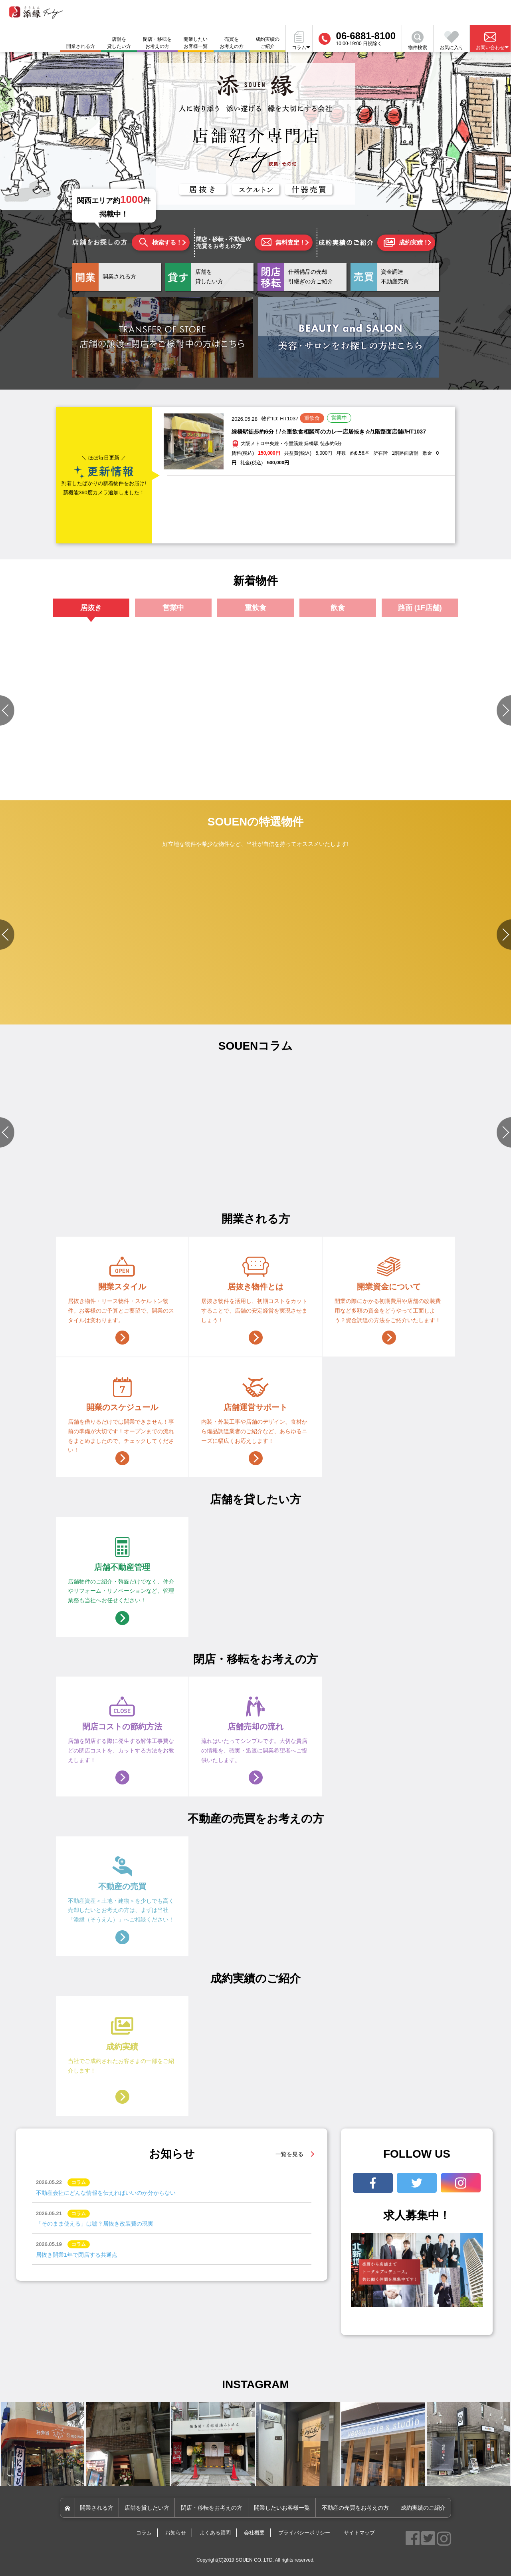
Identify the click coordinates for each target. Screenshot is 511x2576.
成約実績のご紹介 (267, 42)
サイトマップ (359, 2533)
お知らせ (175, 2533)
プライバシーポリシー (304, 2533)
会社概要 (254, 2533)
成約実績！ (406, 242)
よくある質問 (215, 2533)
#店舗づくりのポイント (201, 1172)
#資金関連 (68, 1172)
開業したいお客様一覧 (196, 42)
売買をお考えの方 (232, 42)
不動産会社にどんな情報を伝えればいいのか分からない (106, 2193)
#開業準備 (305, 1182)
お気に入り (451, 40)
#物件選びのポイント (30, 1172)
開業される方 (96, 2507)
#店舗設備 (93, 1172)
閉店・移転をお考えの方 (157, 42)
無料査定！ (283, 242)
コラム (144, 2533)
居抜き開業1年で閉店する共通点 (76, 2255)
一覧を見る (289, 2154)
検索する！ (160, 242)
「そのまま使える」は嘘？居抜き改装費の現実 (94, 2223)
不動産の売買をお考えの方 (355, 2507)
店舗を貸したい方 (119, 42)
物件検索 (417, 40)
